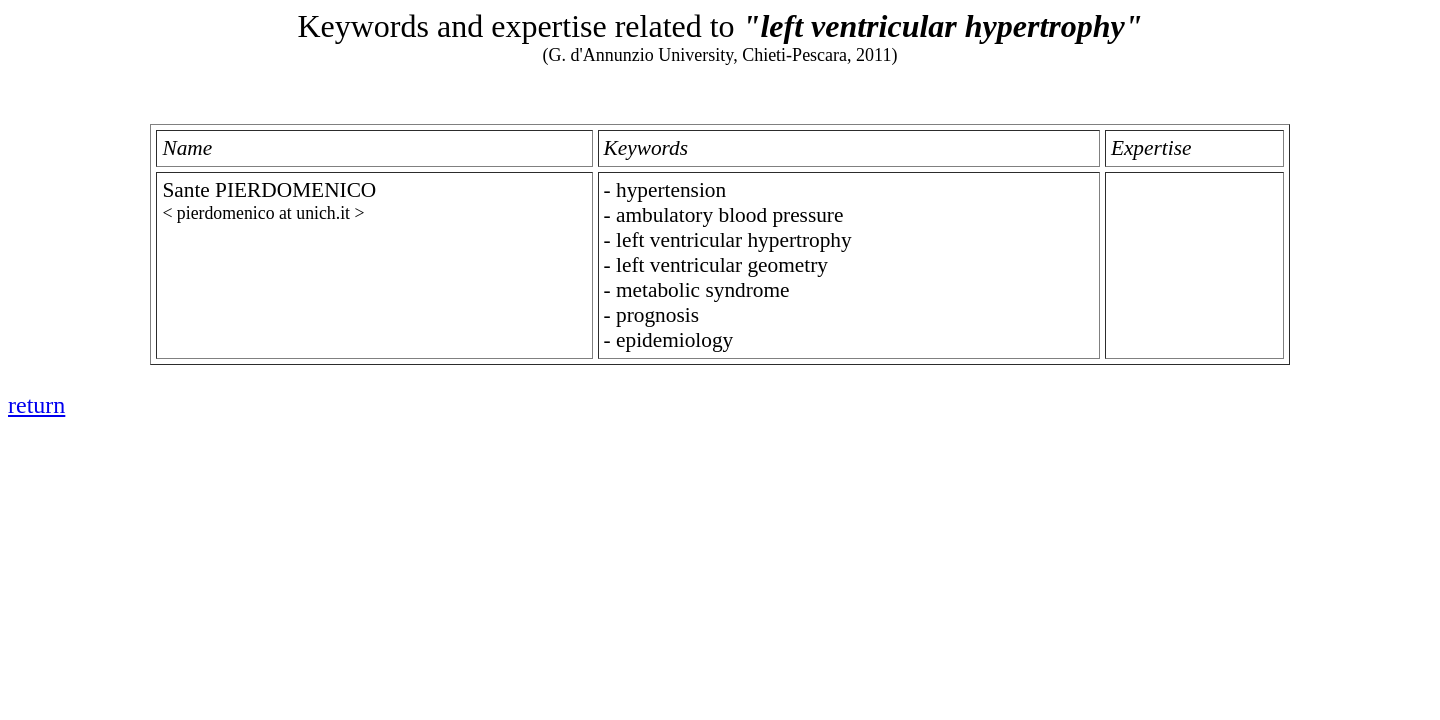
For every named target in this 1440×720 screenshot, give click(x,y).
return (36, 405)
